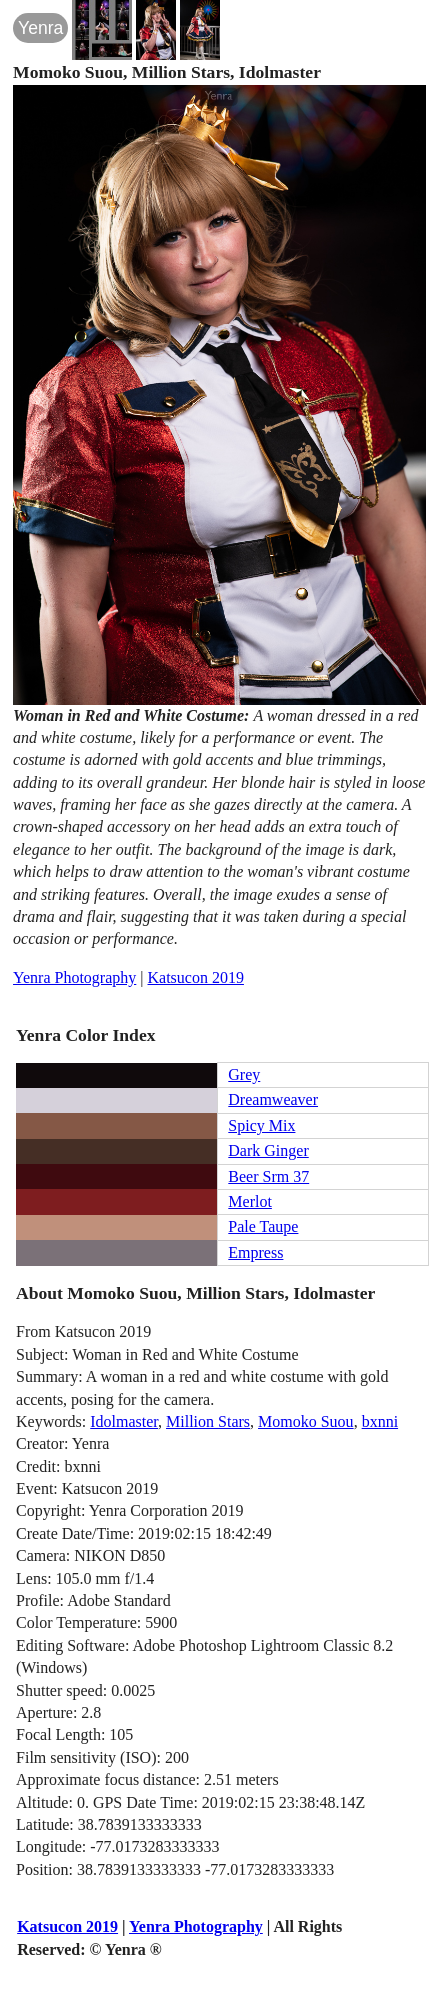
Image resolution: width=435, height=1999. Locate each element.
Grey (244, 1074)
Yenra (40, 28)
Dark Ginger (268, 1150)
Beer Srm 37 (268, 1176)
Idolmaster (124, 1421)
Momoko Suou (306, 1421)
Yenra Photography (74, 977)
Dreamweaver (273, 1099)
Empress (255, 1252)
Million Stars (208, 1421)
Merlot (250, 1201)
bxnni (380, 1421)
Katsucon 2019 (196, 977)
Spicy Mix (261, 1125)
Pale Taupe (263, 1226)
